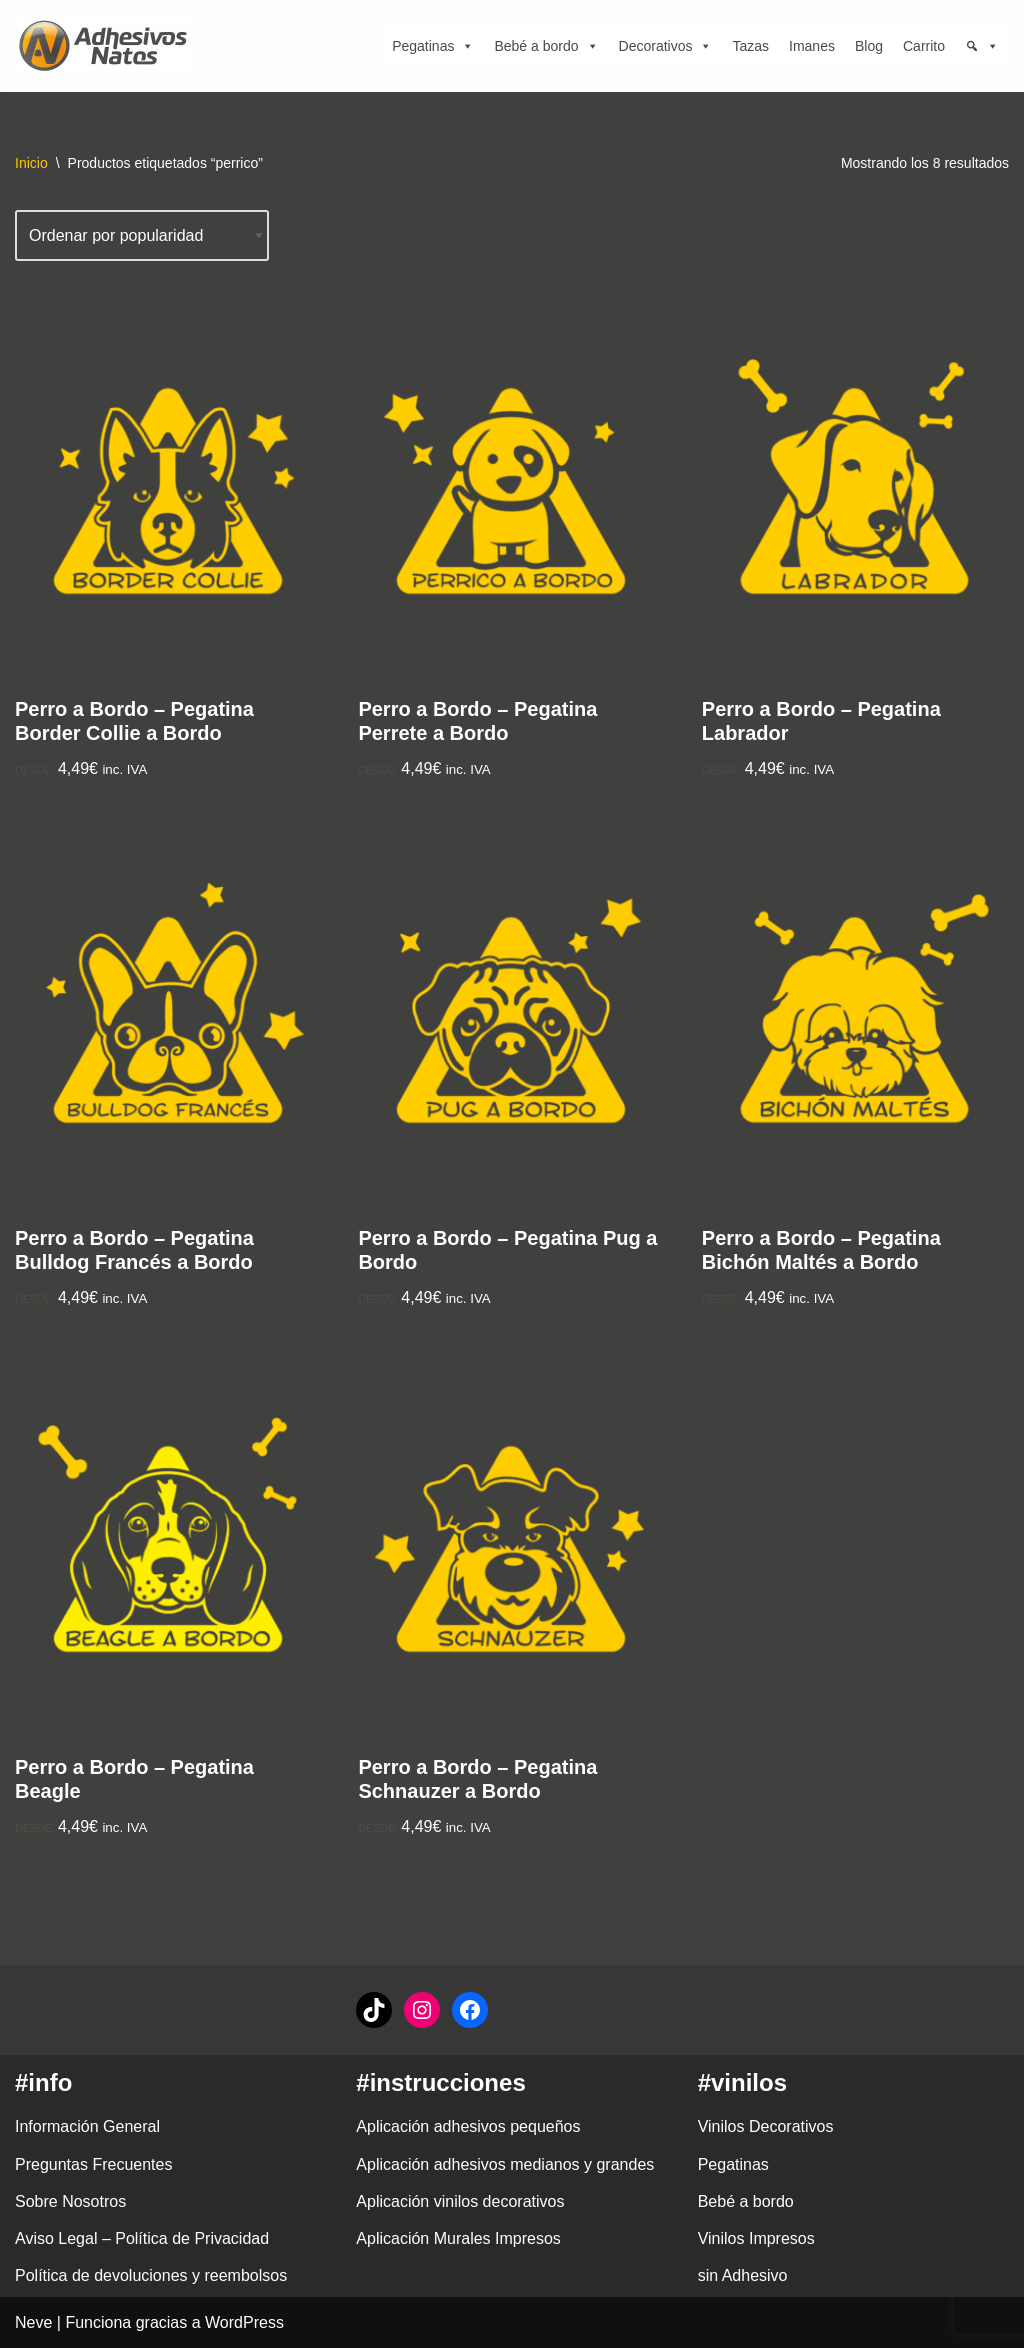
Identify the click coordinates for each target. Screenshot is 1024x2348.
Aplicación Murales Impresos (458, 2238)
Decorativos (666, 46)
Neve (33, 2322)
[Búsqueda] (982, 46)
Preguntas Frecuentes (93, 2164)
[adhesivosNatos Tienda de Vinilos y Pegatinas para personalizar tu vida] (108, 46)
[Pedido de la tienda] (142, 235)
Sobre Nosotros (70, 2201)
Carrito (924, 46)
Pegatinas (433, 46)
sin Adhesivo (743, 2275)
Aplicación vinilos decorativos (460, 2201)
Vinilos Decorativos (766, 2126)
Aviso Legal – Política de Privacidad (142, 2238)
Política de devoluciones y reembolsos (151, 2275)
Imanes (812, 46)
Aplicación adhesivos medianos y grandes (505, 2164)
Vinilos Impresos (756, 2238)
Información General (87, 2126)
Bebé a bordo (546, 46)
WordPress (244, 2322)
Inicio (31, 163)
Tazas (750, 46)
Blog (869, 46)
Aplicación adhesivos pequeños (468, 2126)
